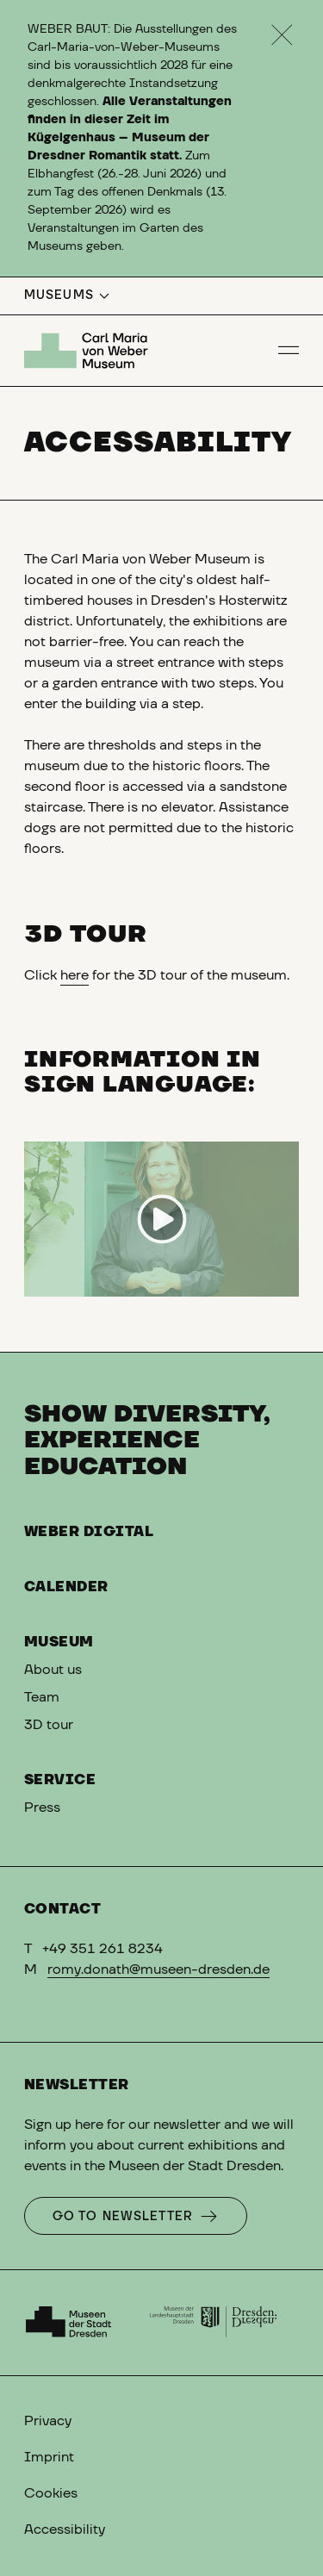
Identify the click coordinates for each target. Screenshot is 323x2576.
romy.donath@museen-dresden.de (158, 1969)
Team (41, 1697)
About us (53, 1670)
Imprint (49, 2457)
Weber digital (88, 1532)
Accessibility (64, 2529)
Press (42, 1807)
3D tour (48, 1725)
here (74, 975)
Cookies (51, 2493)
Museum (59, 1642)
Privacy (47, 2421)
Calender (66, 1587)
